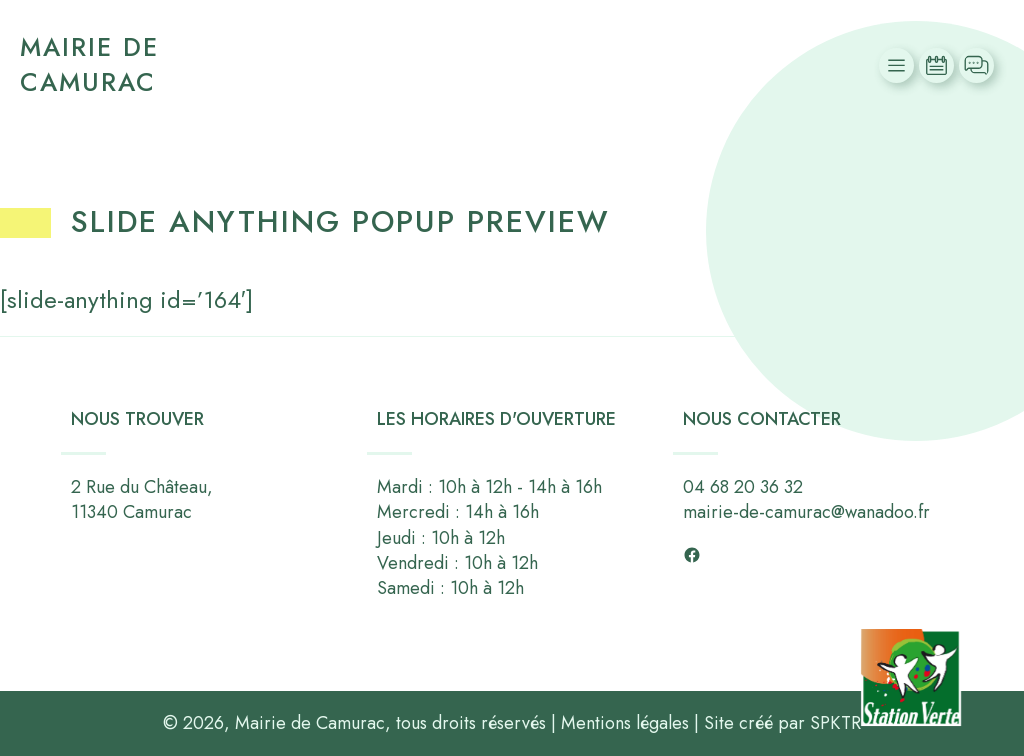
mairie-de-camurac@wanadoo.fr (806, 513)
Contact (979, 65)
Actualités (939, 65)
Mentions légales (625, 723)
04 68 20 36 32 (743, 487)
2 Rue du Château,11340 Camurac (142, 499)
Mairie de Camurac (89, 64)
